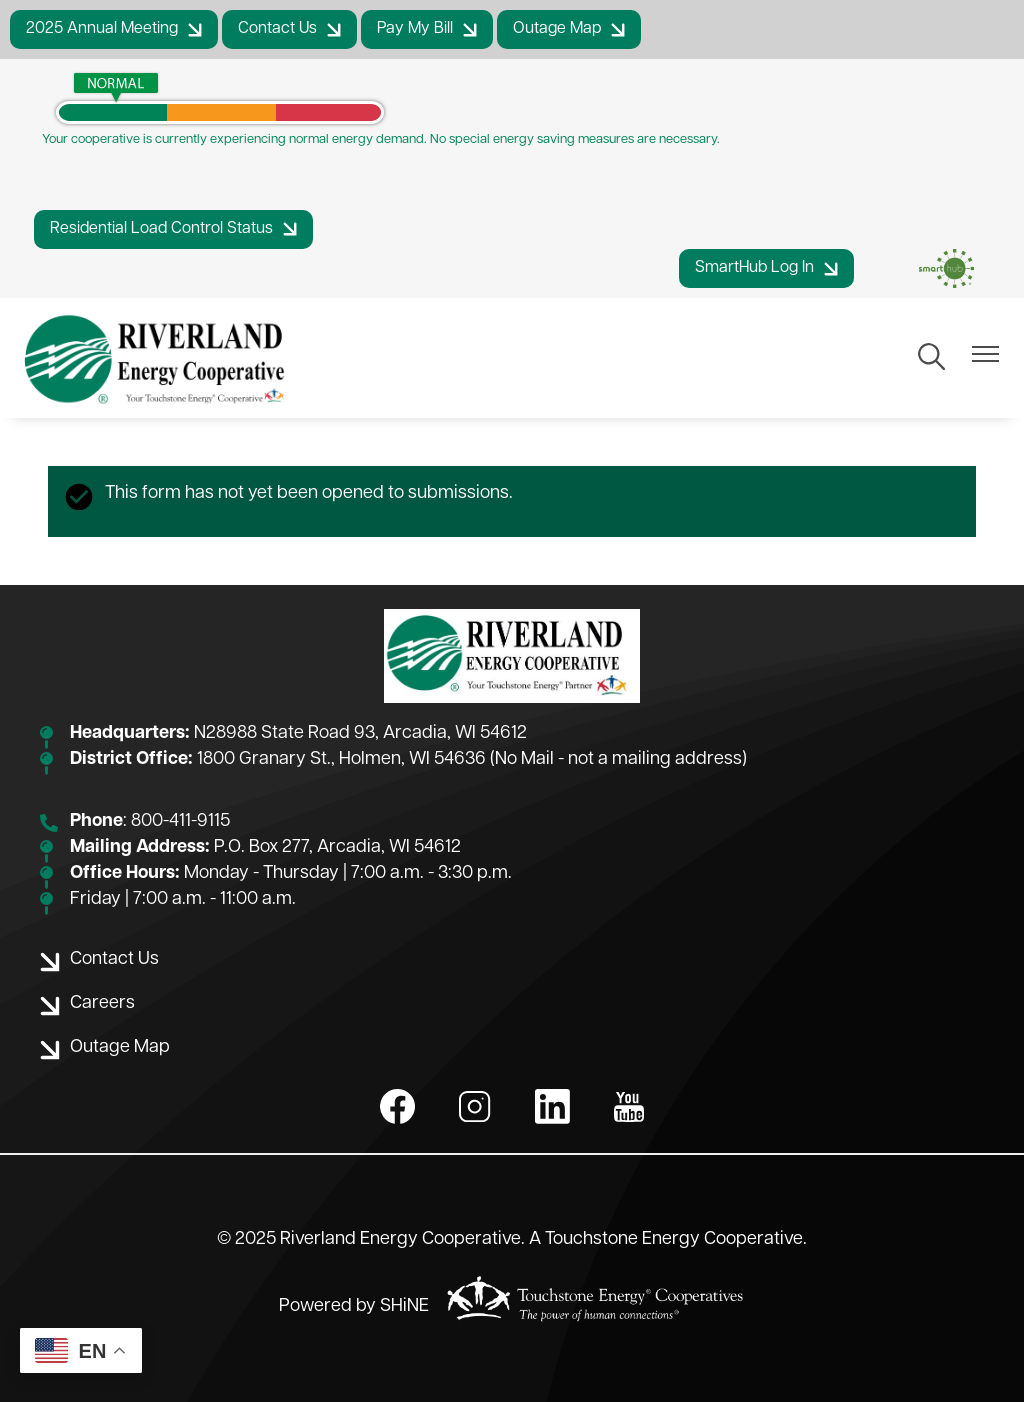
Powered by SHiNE (354, 1306)
